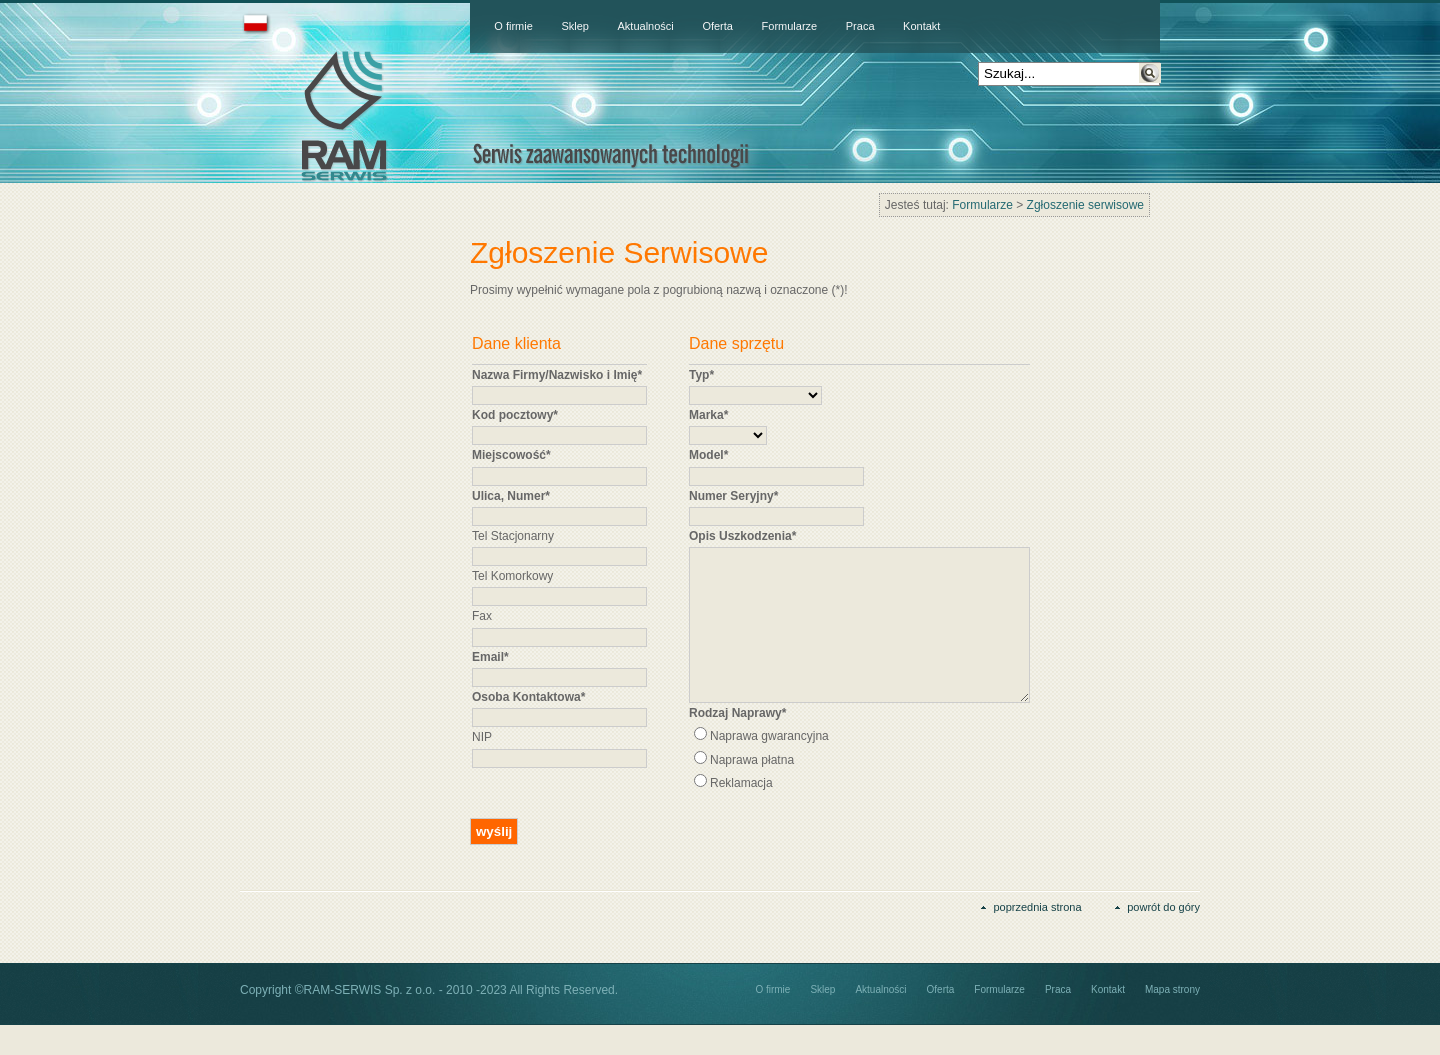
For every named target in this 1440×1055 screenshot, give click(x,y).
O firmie (513, 26)
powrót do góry (1163, 937)
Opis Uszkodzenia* (742, 536)
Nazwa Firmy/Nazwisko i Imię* (557, 375)
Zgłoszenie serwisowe (1085, 205)
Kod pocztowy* (515, 415)
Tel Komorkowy (512, 576)
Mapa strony (1172, 1019)
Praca (860, 26)
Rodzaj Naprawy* (737, 743)
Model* (708, 455)
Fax (482, 616)
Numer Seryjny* (733, 496)
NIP (482, 737)
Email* (490, 657)
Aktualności (646, 26)
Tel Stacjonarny (513, 536)
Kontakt (921, 26)
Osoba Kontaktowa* (528, 697)
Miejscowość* (511, 455)
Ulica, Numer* (511, 496)
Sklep (575, 26)
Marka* (708, 415)
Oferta (717, 26)
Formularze (790, 26)
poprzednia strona (1037, 937)
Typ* (701, 375)
